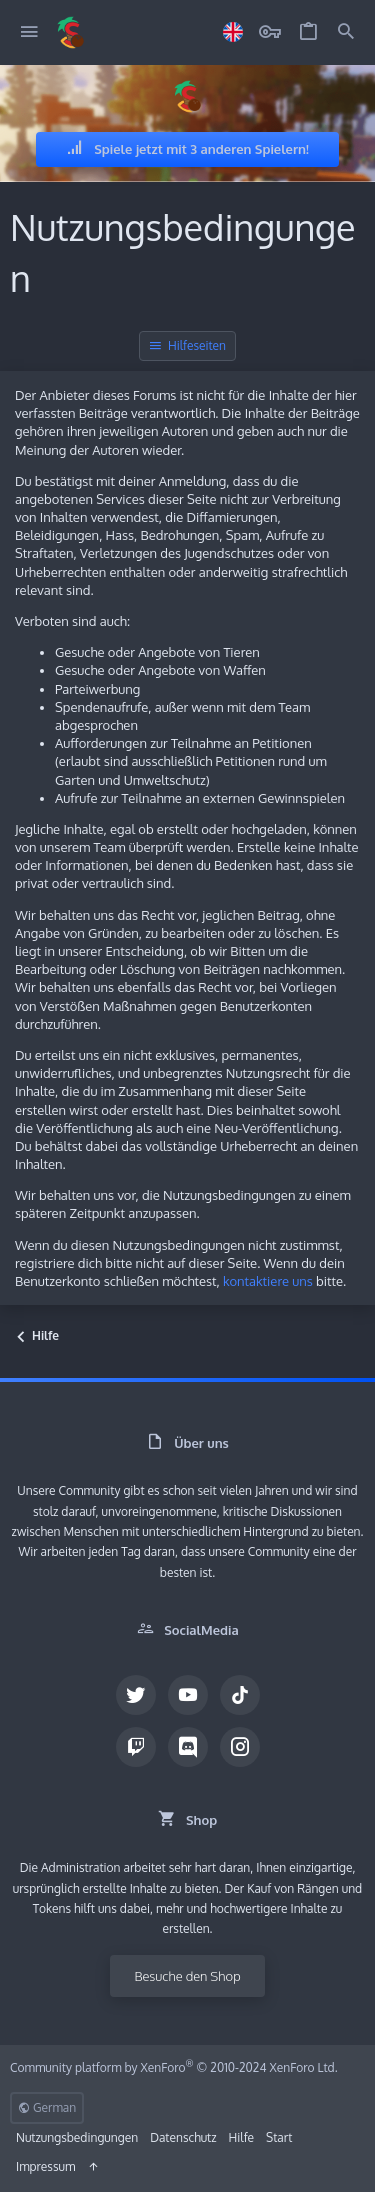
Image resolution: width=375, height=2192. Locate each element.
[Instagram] (240, 1747)
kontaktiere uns (268, 1281)
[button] (29, 32)
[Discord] (188, 1747)
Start (279, 2137)
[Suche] (346, 32)
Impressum (45, 2166)
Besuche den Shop (187, 1976)
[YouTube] (188, 1695)
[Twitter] (136, 1695)
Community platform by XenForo (174, 2067)
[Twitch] (136, 1747)
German (47, 2107)
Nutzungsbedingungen (77, 2137)
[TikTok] (240, 1695)
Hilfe (241, 2137)
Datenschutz (183, 2137)
